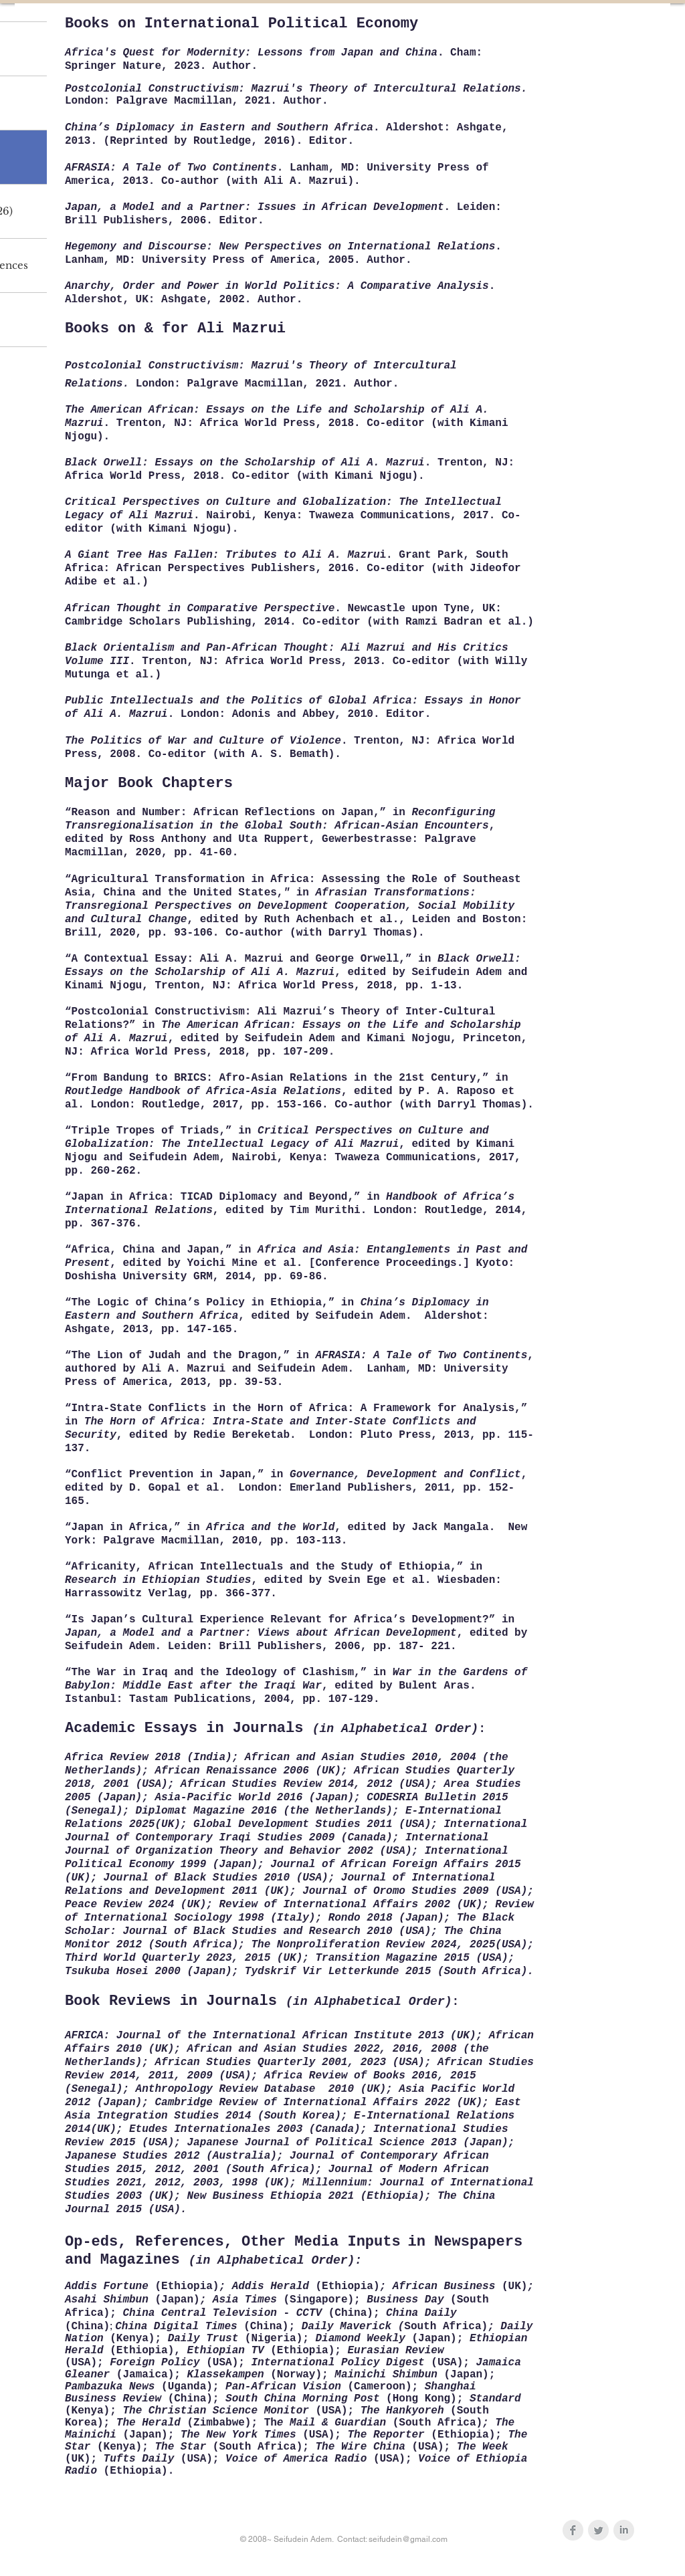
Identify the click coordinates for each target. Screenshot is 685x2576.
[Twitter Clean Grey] (598, 2530)
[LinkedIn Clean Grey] (623, 2530)
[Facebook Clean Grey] (573, 2530)
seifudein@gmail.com (408, 2539)
